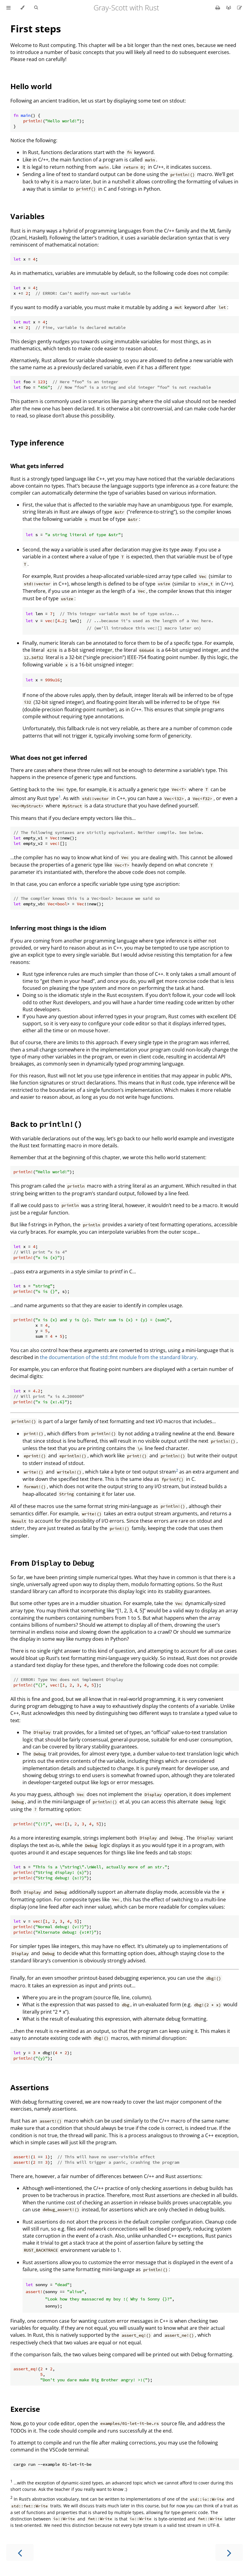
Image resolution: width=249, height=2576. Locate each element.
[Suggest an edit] (239, 7)
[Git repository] (229, 7)
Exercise (25, 2409)
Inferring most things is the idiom (58, 928)
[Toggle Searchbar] (36, 7)
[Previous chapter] (20, 2552)
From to (52, 1563)
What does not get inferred (48, 757)
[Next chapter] (229, 2552)
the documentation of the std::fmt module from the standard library (118, 1357)
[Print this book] (218, 7)
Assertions (29, 2087)
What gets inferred (37, 466)
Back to (46, 1124)
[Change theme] (22, 7)
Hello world (31, 86)
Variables (27, 216)
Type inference (37, 443)
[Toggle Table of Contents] (9, 7)
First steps (35, 28)
